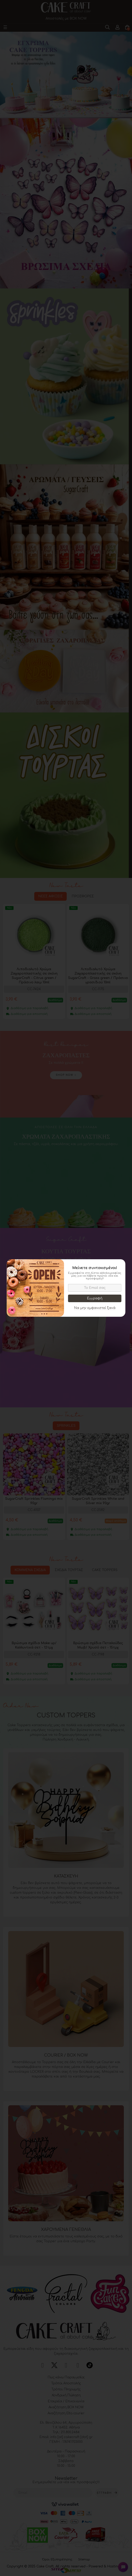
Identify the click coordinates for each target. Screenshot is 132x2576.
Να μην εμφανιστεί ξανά (94, 1308)
